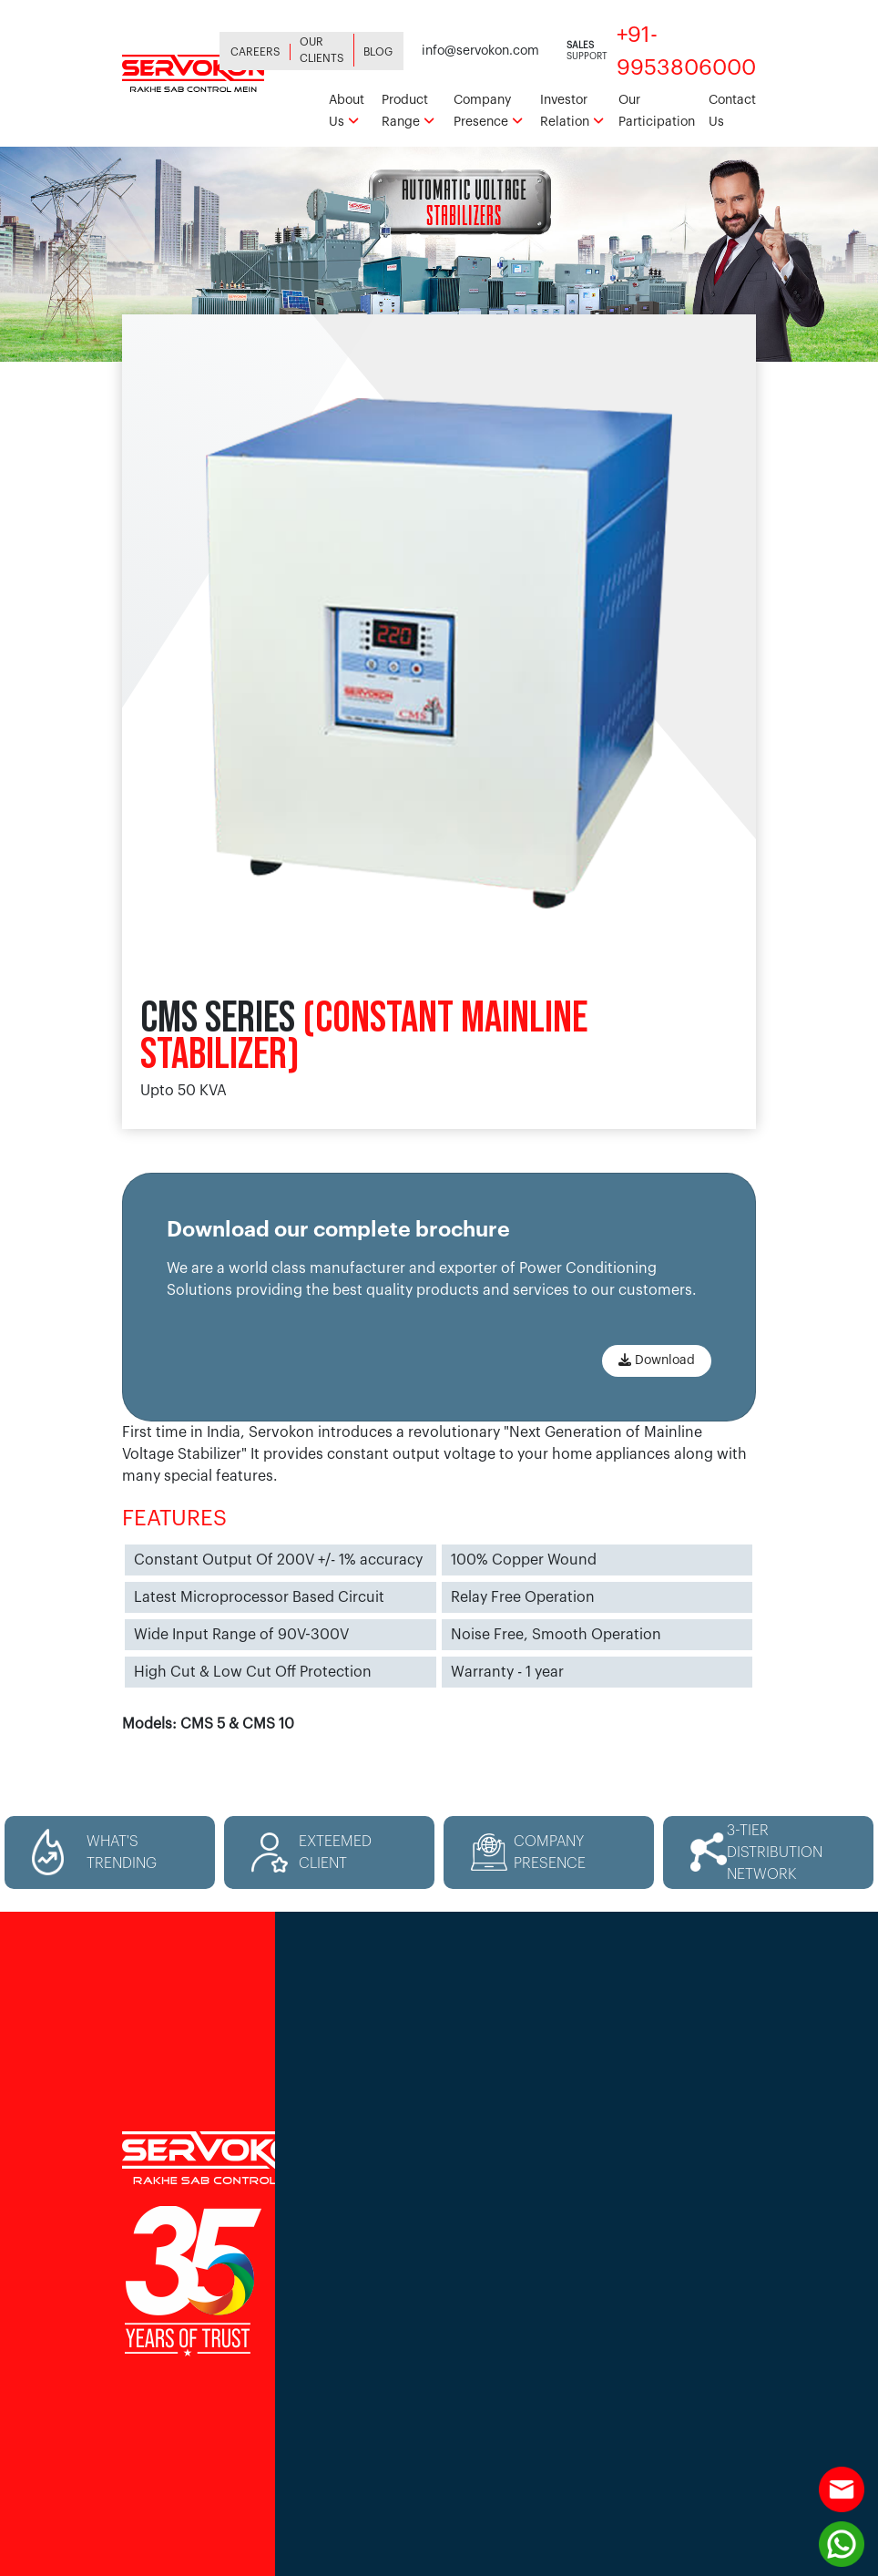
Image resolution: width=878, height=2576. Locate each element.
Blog (378, 51)
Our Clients (322, 50)
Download (656, 1360)
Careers (255, 51)
